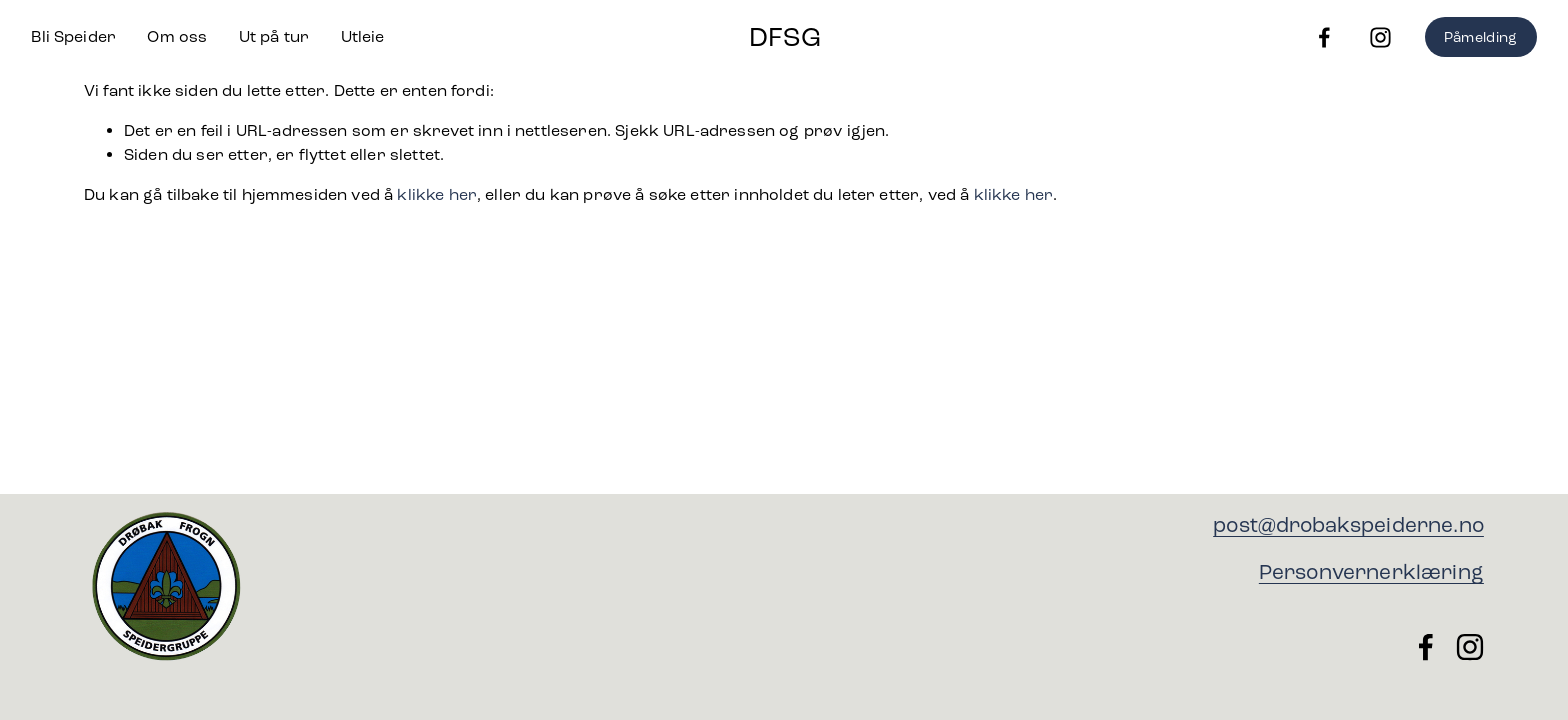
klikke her (437, 194)
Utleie (363, 36)
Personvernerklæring (1371, 572)
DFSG (785, 37)
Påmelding (1481, 37)
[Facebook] (1324, 37)
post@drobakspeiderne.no (1348, 525)
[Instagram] (1380, 37)
